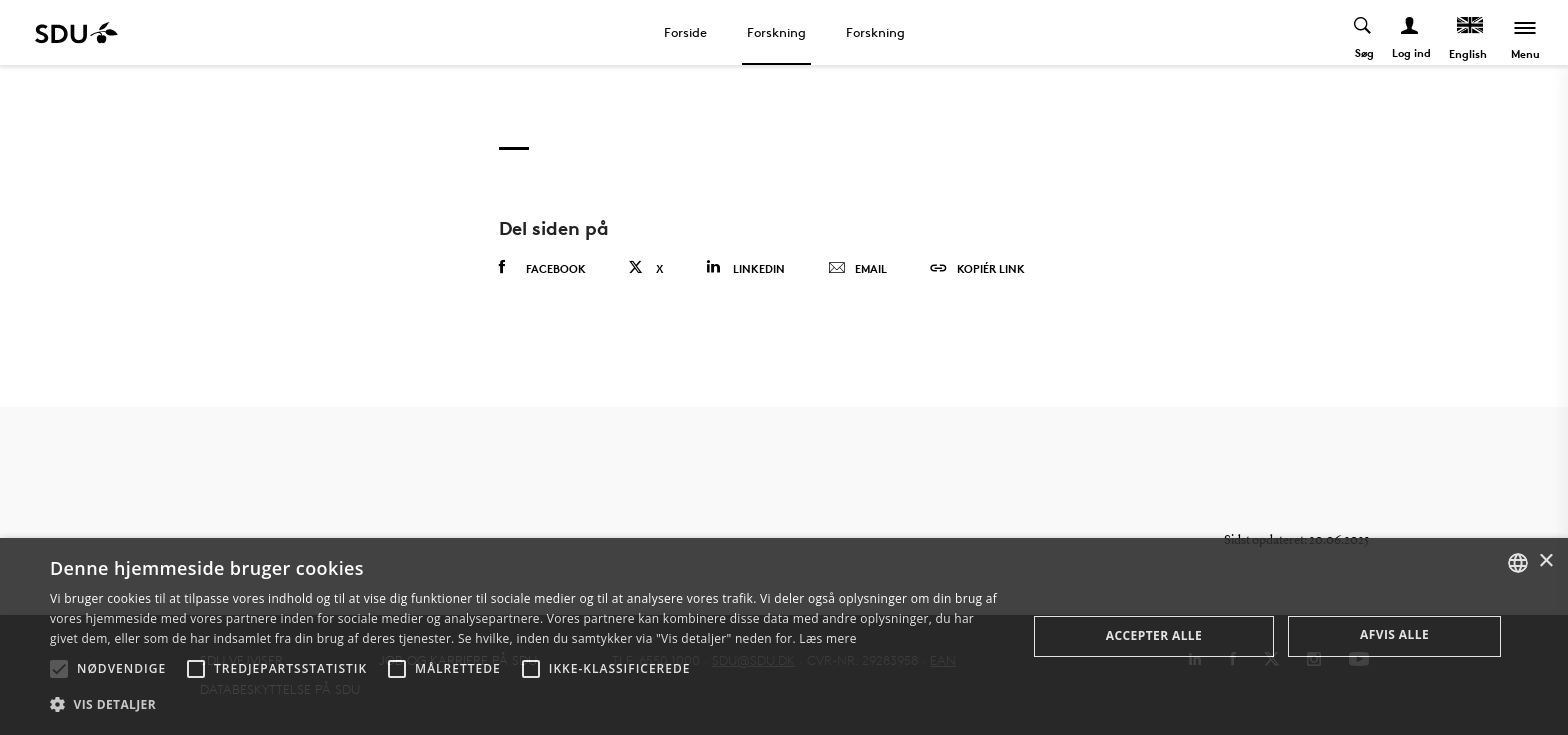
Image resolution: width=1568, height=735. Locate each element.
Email (857, 269)
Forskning (776, 32)
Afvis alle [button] (1394, 634)
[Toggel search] (1363, 32)
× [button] (1545, 561)
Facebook (542, 268)
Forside (685, 32)
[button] (59, 669)
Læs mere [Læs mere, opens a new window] (827, 638)
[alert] (784, 636)
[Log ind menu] (1410, 32)
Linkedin (745, 267)
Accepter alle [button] (1154, 635)
